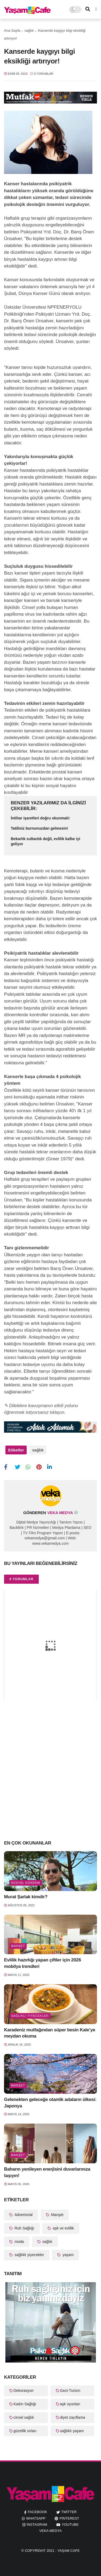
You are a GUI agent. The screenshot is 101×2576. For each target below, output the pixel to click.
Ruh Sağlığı (23, 2228)
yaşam (67, 2255)
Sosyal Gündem (25, 1882)
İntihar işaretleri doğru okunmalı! (40, 818)
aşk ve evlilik (63, 2228)
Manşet (18, 1945)
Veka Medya (50, 2531)
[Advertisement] (50, 1780)
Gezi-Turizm (70, 2390)
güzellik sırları (25, 2431)
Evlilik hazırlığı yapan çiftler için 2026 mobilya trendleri (42, 1963)
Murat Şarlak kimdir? (25, 1896)
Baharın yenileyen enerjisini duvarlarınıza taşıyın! (47, 2172)
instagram (37, 2525)
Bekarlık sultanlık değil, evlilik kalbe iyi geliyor (45, 841)
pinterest (69, 2518)
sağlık (29, 30)
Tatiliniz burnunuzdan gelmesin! (39, 828)
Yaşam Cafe (68, 2551)
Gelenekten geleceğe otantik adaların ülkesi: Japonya (50, 2102)
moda (18, 2241)
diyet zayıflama (72, 2417)
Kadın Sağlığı (24, 2404)
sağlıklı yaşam (72, 2431)
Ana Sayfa (12, 30)
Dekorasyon (23, 2390)
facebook (37, 2512)
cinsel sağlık (23, 2417)
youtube (70, 2525)
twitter (69, 2512)
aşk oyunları (70, 2404)
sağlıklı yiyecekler (30, 2015)
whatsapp (36, 2518)
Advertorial (23, 2215)
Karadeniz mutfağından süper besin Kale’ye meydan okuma (49, 2033)
